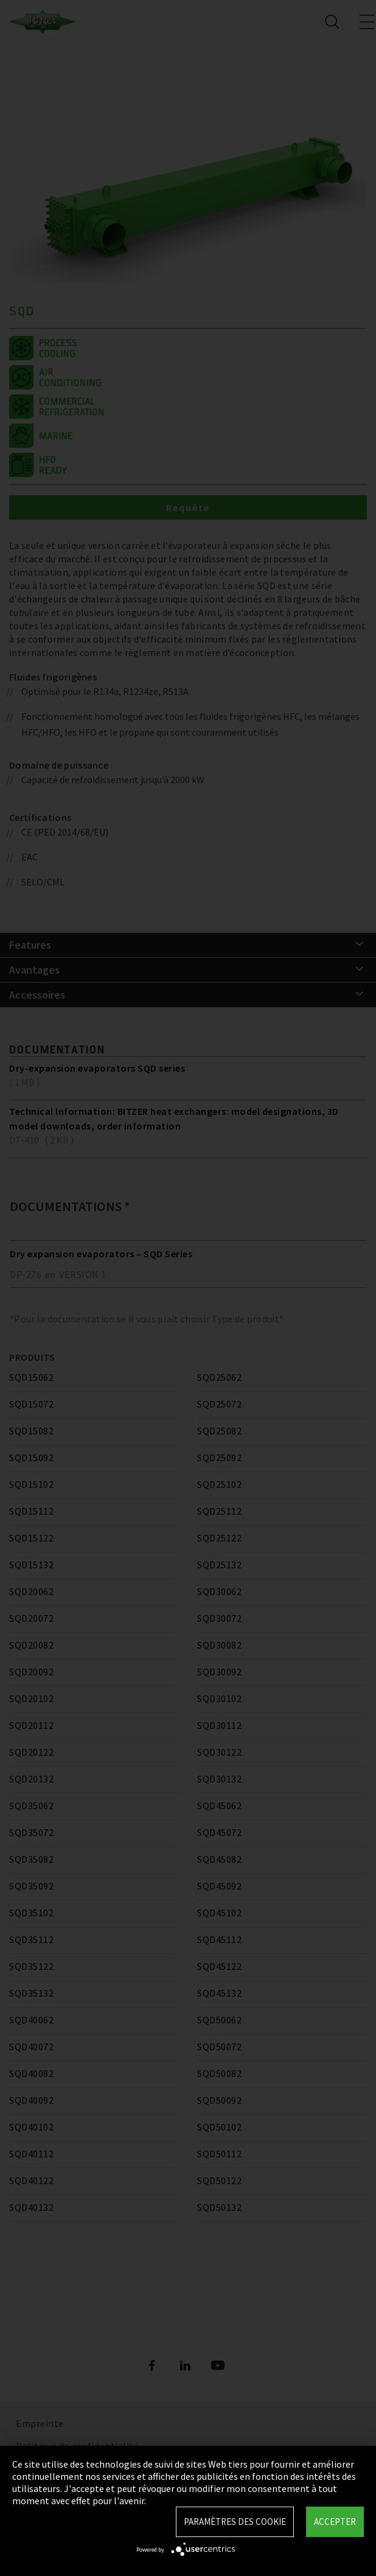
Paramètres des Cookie (235, 2521)
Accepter (335, 2521)
